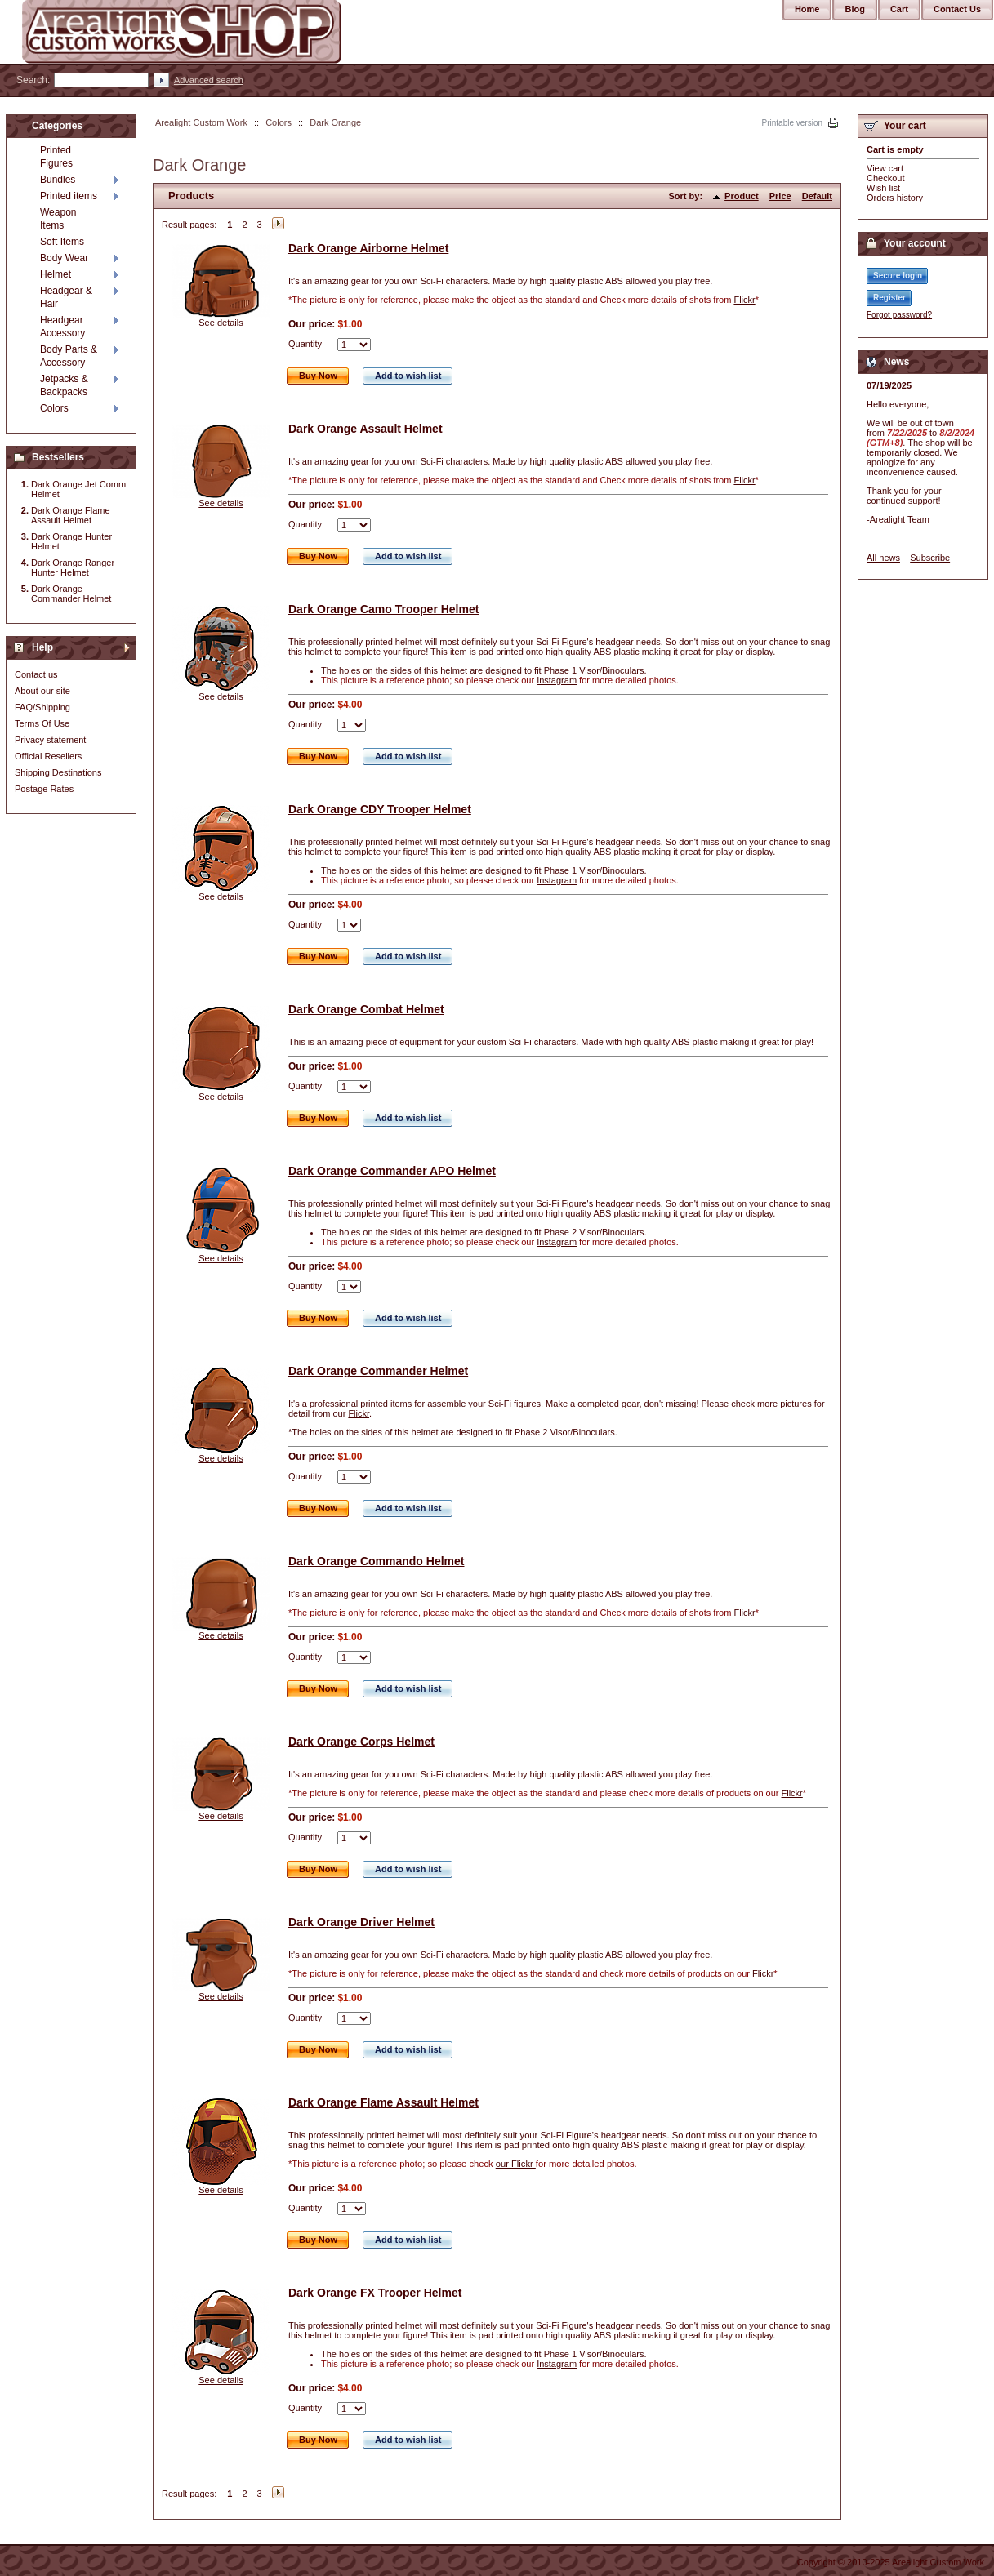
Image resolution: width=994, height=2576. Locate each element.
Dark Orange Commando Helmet (376, 1561)
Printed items (68, 196)
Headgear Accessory (62, 326)
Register (889, 297)
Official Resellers (48, 756)
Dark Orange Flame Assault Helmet (383, 2102)
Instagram (557, 680)
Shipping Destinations (58, 772)
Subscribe (930, 558)
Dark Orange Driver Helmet (361, 1922)
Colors (278, 122)
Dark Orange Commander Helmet (378, 1370)
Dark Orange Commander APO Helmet (392, 1170)
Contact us (36, 674)
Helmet (55, 274)
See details (220, 322)
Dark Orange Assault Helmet (365, 428)
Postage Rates (44, 789)
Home (807, 9)
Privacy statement (50, 740)
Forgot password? (899, 314)
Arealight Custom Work (201, 122)
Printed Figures (56, 157)
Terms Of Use (42, 723)
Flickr (744, 300)
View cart (885, 168)
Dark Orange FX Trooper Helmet (374, 2292)
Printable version (792, 122)
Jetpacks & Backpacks (64, 385)
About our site (42, 691)
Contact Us (957, 9)
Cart (899, 9)
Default (817, 196)
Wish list (883, 188)
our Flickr (516, 2164)
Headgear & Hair (66, 297)
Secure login (897, 275)
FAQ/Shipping (42, 707)
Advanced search (208, 80)
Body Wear (64, 258)
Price (780, 196)
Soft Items (62, 241)
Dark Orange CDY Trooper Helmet (379, 809)
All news (883, 558)
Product (741, 196)
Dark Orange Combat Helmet (366, 1009)
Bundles (57, 179)
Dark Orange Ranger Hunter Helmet (72, 567)
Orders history (895, 197)
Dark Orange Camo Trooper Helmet (383, 609)
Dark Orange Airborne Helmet (368, 248)
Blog (854, 9)
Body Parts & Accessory (68, 356)
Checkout (885, 178)
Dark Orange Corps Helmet (361, 1741)
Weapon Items (58, 219)
